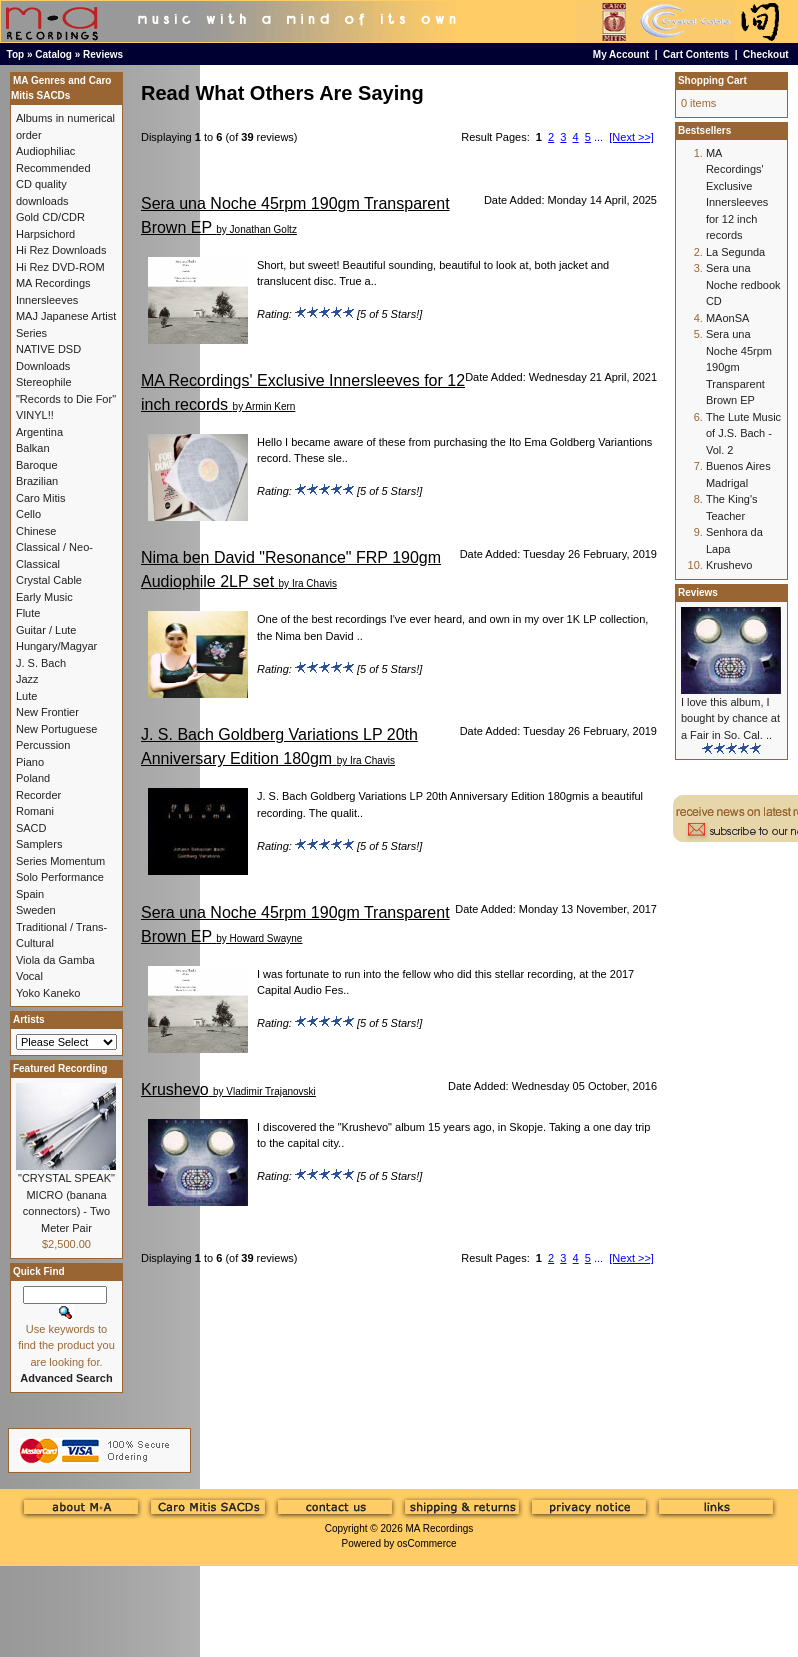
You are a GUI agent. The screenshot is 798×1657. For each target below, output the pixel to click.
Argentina (39, 432)
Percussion (43, 745)
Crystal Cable (49, 580)
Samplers (39, 844)
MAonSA (727, 318)
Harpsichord (45, 234)
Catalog (53, 54)
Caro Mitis (41, 498)
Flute (28, 613)
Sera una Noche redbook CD (743, 284)
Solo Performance (60, 877)
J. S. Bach (41, 663)
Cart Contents (696, 54)
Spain (30, 894)
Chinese (36, 531)
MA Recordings (439, 1528)
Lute (26, 696)
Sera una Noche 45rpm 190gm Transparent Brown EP (739, 367)
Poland (33, 778)
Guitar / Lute (46, 630)
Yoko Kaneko (48, 993)
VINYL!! (35, 415)
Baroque (37, 465)
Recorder (38, 795)
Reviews (103, 54)
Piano (30, 762)
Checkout (766, 54)
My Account (621, 54)
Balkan (33, 448)
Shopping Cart (712, 80)
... (598, 137)
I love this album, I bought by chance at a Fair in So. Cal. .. (730, 718)
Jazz (27, 679)
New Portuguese (56, 729)
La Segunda (735, 252)
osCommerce (426, 1543)
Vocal (29, 976)
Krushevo (175, 1089)
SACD (31, 828)
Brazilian (37, 481)
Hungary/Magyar (56, 646)
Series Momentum (60, 861)
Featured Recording (60, 1068)
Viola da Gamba (55, 960)
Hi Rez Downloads (61, 250)
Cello (28, 514)
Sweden (36, 910)
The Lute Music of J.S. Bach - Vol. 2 (743, 433)
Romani (35, 811)
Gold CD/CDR (50, 217)
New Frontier (47, 712)
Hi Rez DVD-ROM (60, 267)
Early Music (44, 597)
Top (16, 54)
